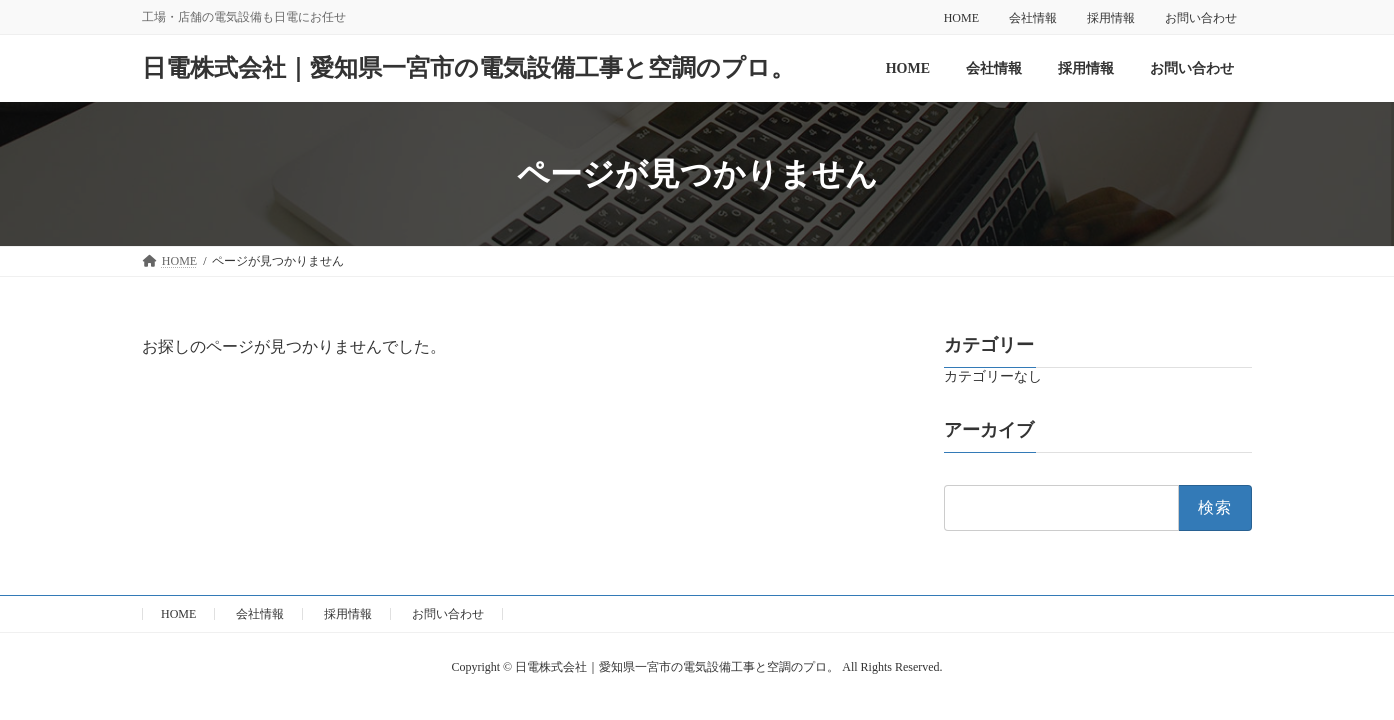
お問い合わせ (1201, 18)
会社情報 (1033, 18)
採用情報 (1111, 18)
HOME (961, 18)
